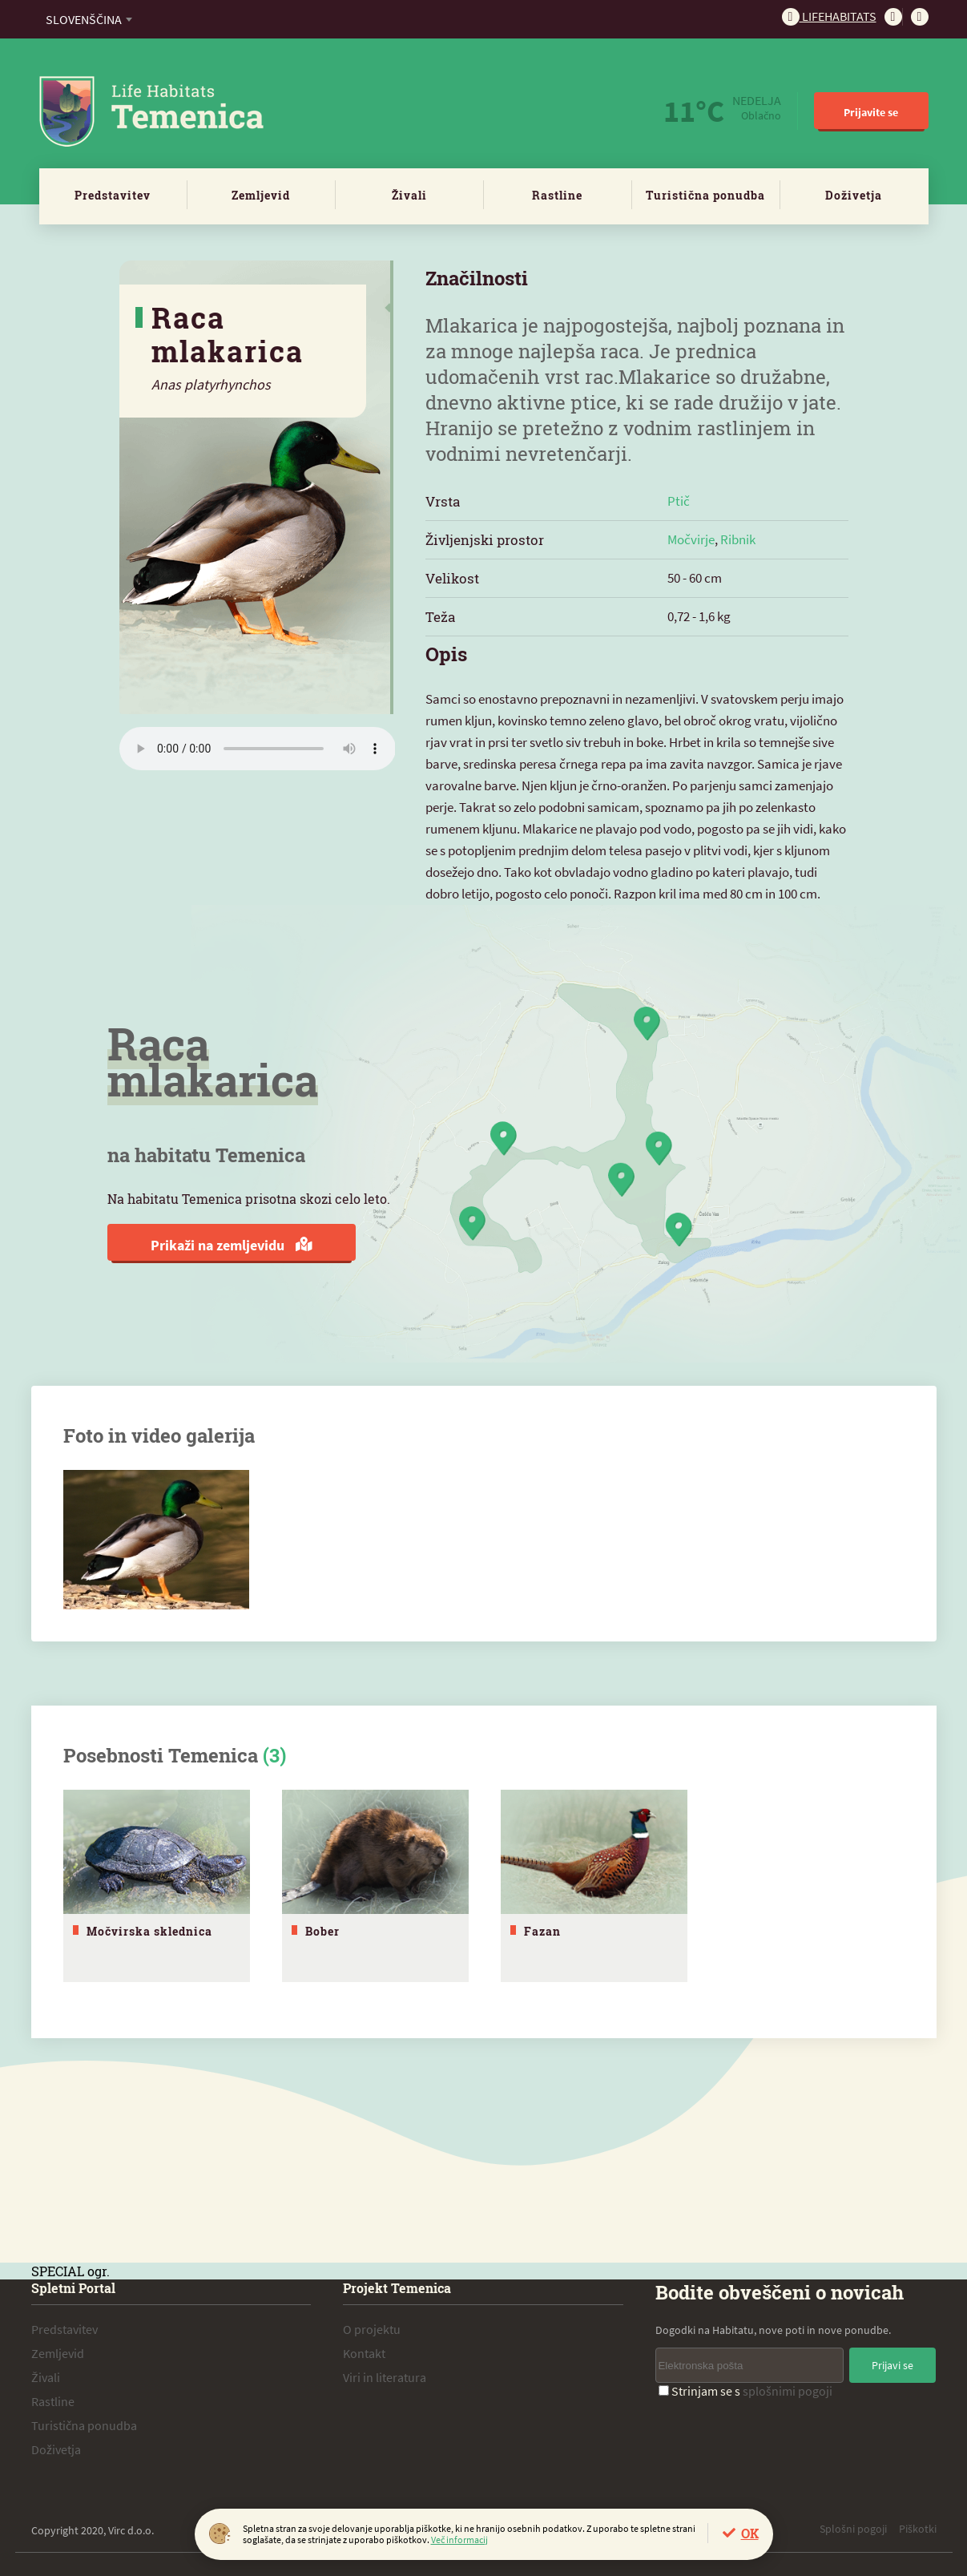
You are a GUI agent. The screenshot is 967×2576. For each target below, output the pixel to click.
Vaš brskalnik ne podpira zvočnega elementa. (257, 748)
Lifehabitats (829, 16)
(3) (274, 1755)
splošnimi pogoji (787, 2390)
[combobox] (88, 19)
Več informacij (459, 2540)
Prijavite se (871, 112)
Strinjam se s (745, 2390)
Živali (409, 195)
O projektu (372, 2328)
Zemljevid (261, 195)
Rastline (557, 195)
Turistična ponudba (705, 195)
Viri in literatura (384, 2376)
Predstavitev (113, 195)
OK (750, 2533)
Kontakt (364, 2352)
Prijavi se (892, 2364)
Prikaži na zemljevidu (231, 1245)
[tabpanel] (156, 1885)
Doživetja (853, 195)
